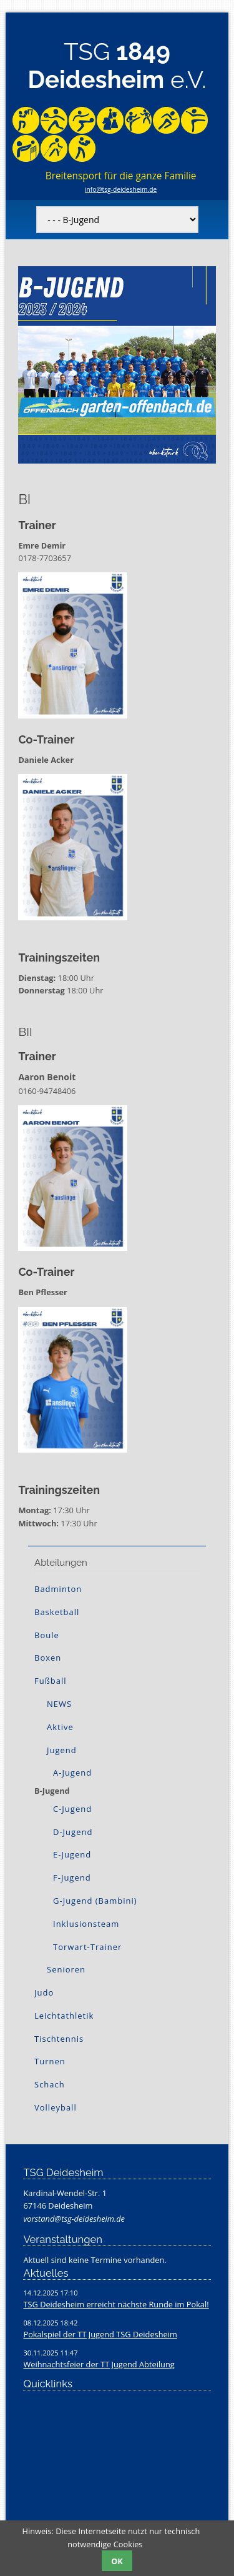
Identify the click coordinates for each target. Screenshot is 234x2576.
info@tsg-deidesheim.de (121, 189)
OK (116, 2561)
